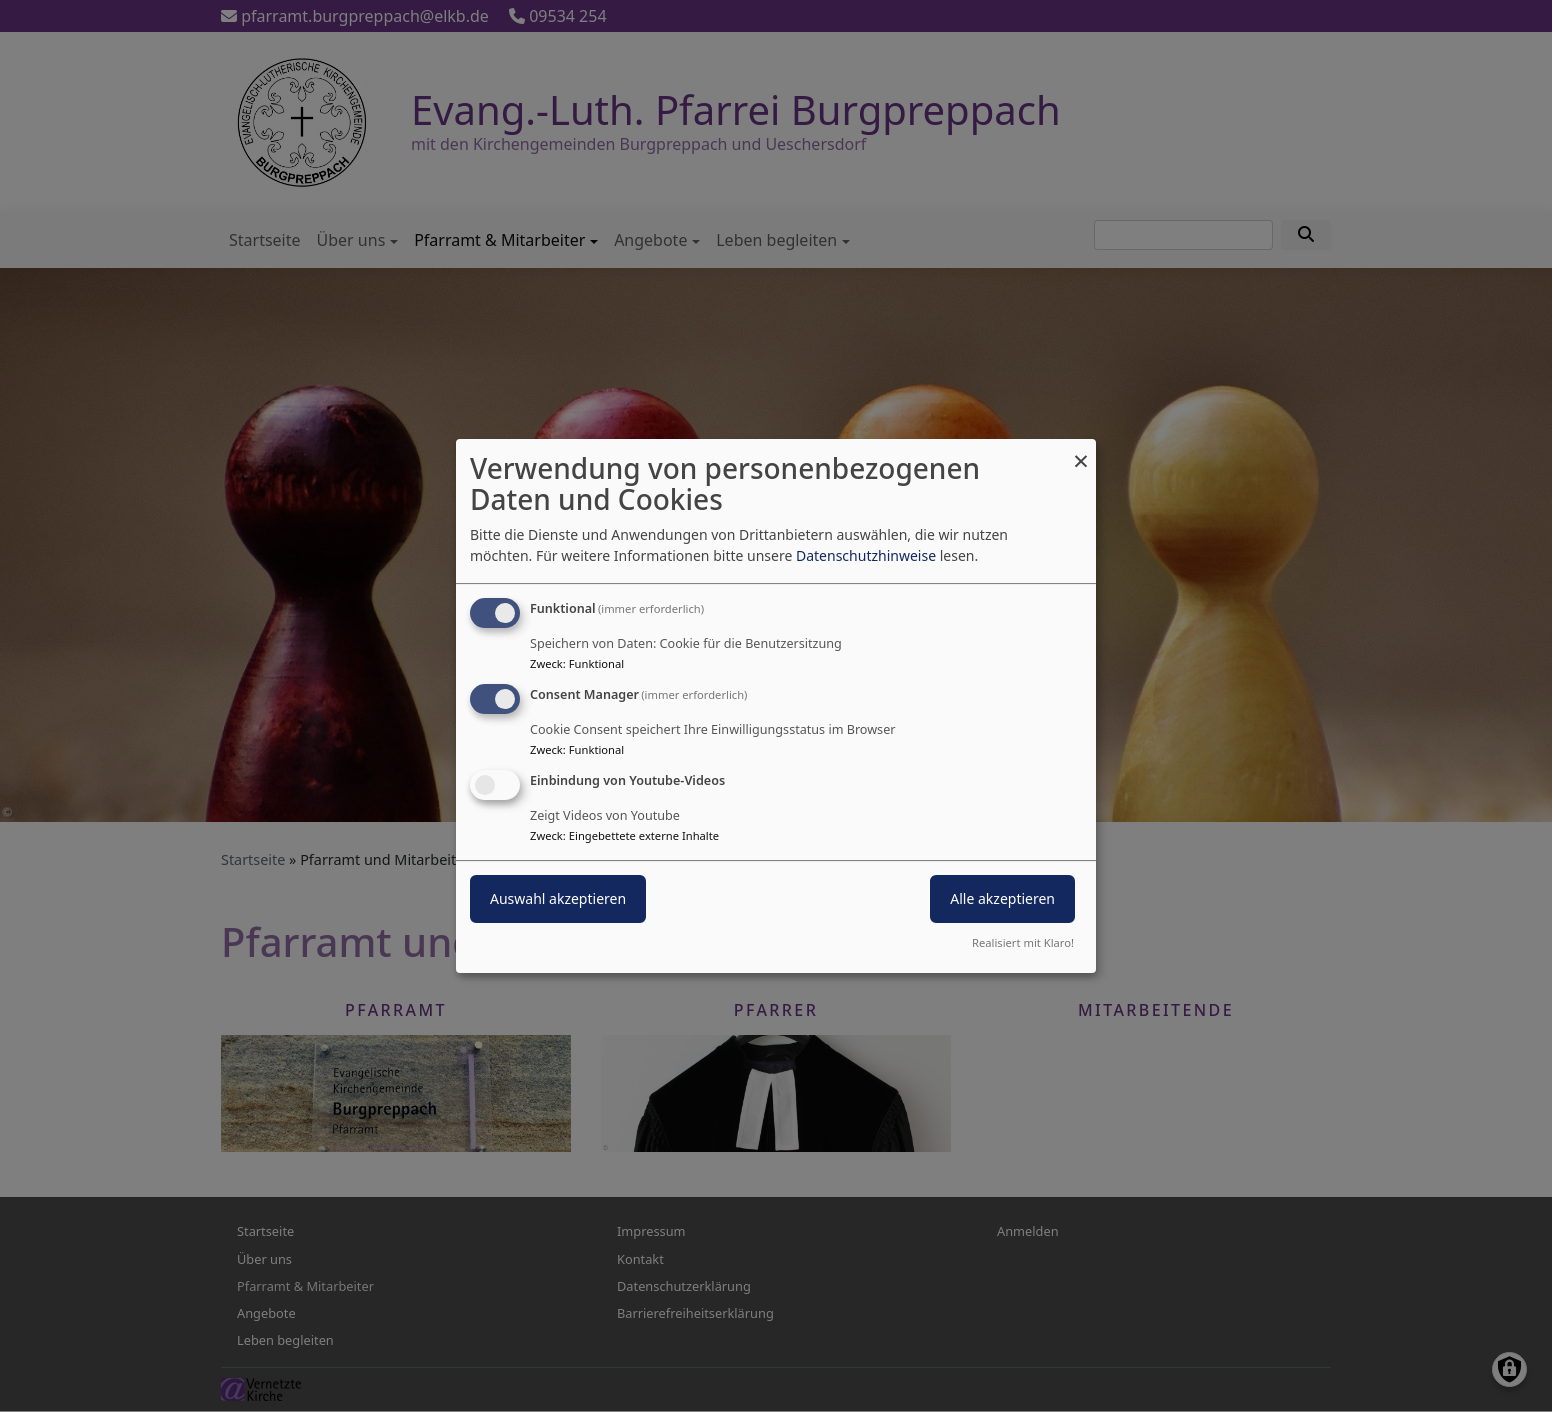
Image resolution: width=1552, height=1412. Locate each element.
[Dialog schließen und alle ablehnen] (1081, 451)
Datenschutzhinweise (866, 555)
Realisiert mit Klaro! (1023, 942)
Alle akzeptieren (1002, 898)
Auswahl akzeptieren (558, 898)
